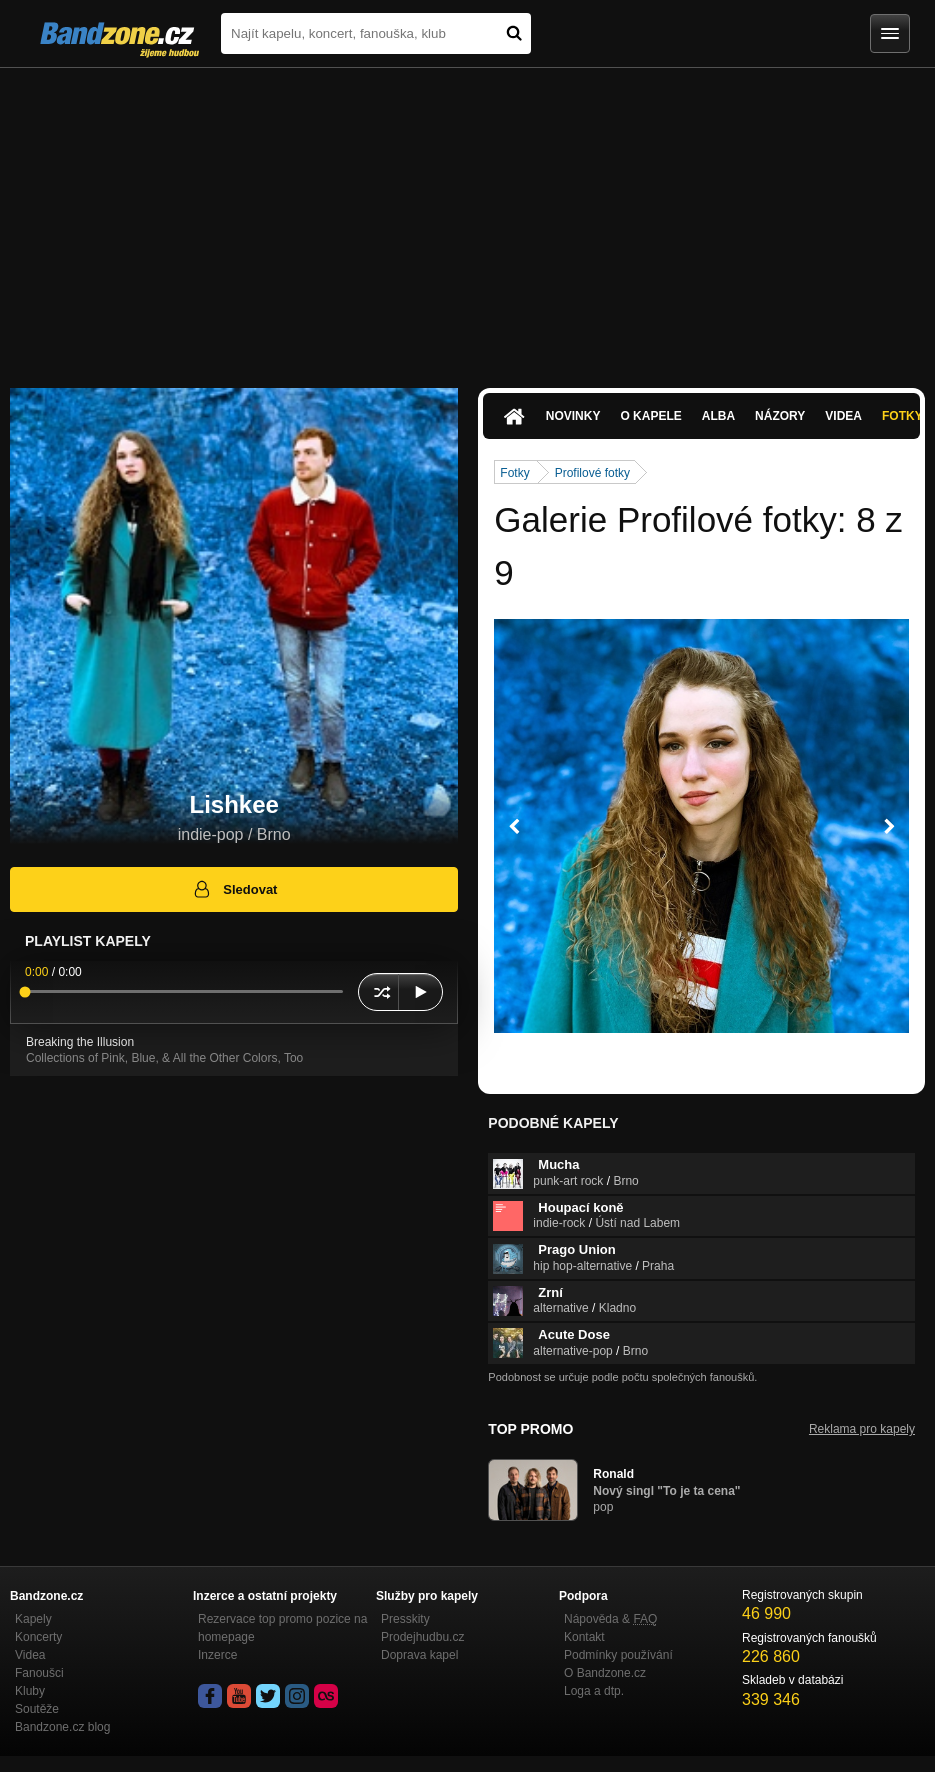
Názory (780, 416)
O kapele (650, 416)
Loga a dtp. (594, 1691)
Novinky (573, 416)
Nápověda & (610, 1619)
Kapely (33, 1619)
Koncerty (38, 1637)
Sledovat (234, 889)
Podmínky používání (618, 1655)
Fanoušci (39, 1673)
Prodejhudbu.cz (422, 1637)
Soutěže (37, 1709)
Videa (843, 416)
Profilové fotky (592, 473)
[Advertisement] (467, 218)
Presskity (405, 1619)
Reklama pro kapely (862, 1429)
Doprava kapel (419, 1655)
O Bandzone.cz (605, 1673)
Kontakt (584, 1637)
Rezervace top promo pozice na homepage (282, 1628)
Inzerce (217, 1655)
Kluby (30, 1691)
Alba (718, 416)
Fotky (514, 473)
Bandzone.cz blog (62, 1727)
